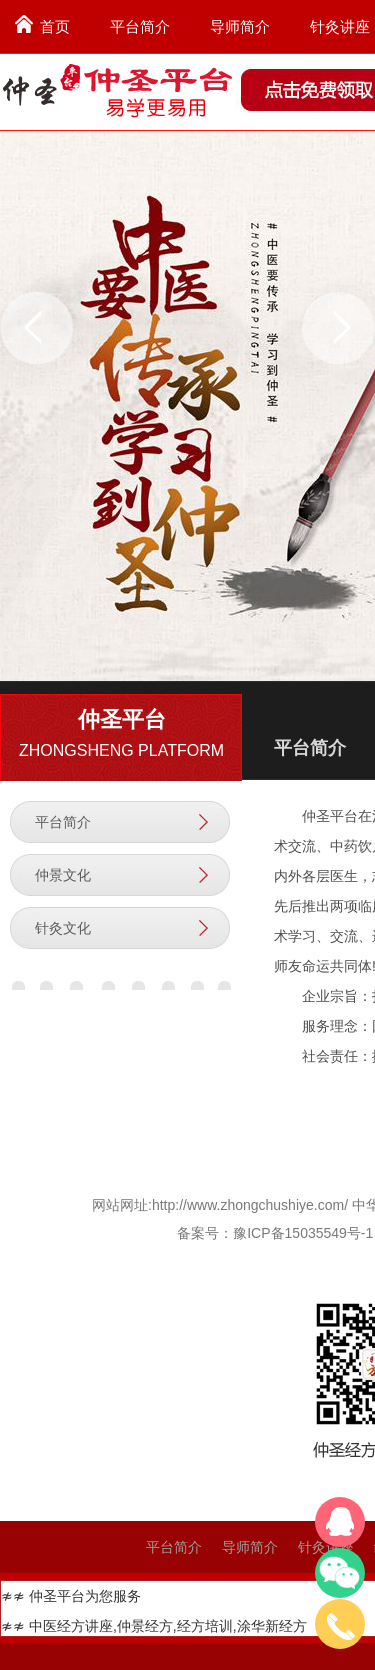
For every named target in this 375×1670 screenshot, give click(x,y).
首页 (55, 26)
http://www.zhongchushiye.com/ (250, 1205)
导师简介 (240, 26)
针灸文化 (63, 928)
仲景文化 (63, 875)
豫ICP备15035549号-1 (303, 1233)
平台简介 (140, 26)
